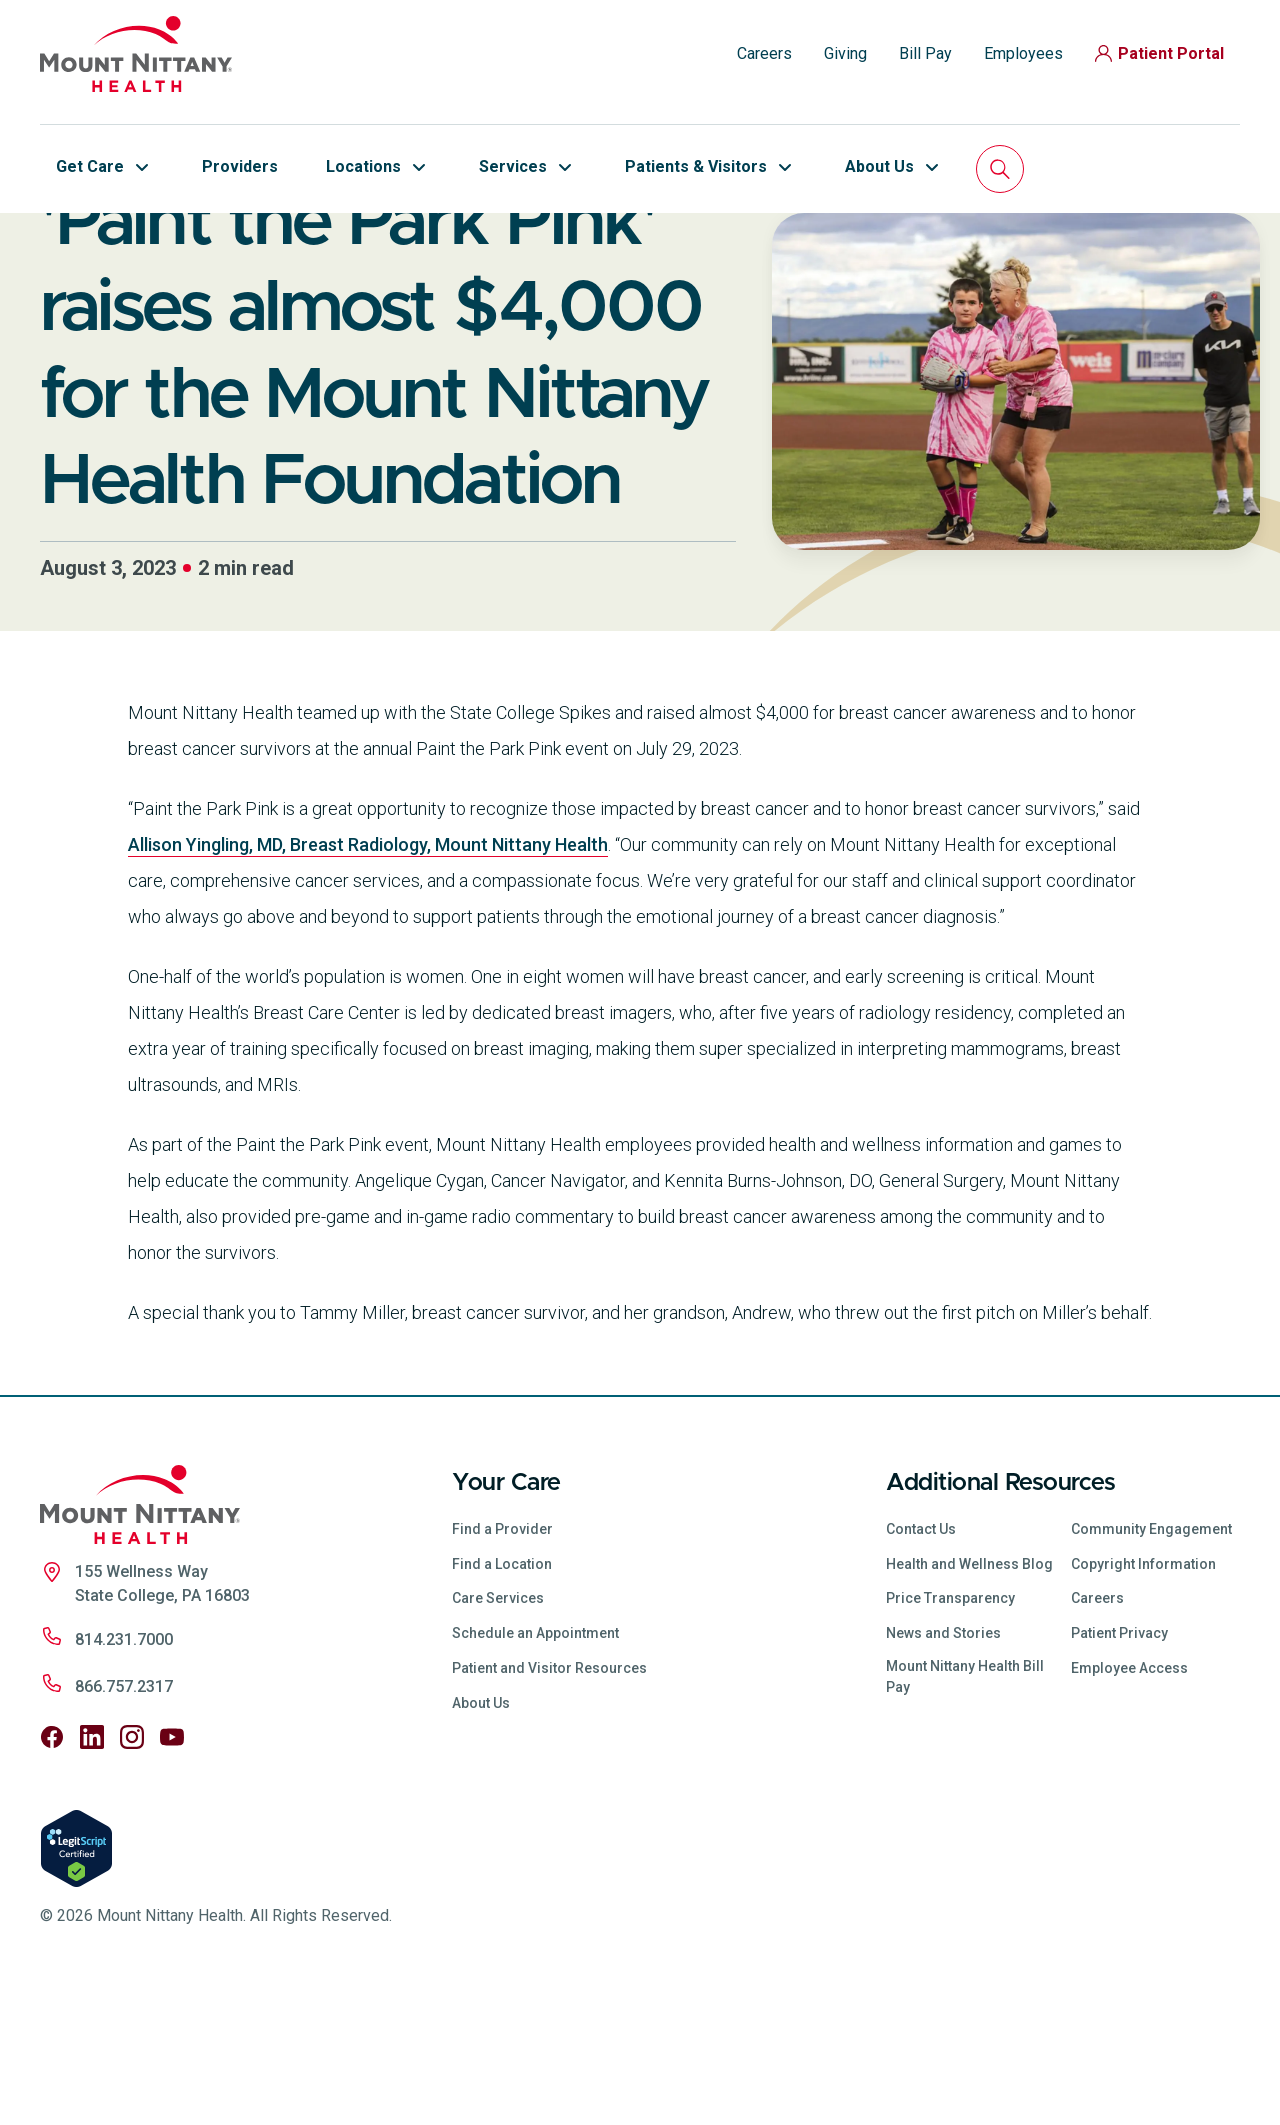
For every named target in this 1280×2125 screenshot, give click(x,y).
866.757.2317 (124, 1823)
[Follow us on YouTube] (172, 1874)
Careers (764, 53)
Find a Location (502, 1701)
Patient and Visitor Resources (549, 1805)
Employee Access (1129, 1805)
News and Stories (943, 1770)
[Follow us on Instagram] (132, 1874)
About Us (481, 1840)
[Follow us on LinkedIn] (92, 1874)
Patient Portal (1159, 53)
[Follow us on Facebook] (52, 1874)
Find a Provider (502, 1666)
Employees (1023, 53)
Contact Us (921, 1666)
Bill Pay (925, 53)
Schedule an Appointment (535, 1770)
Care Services (498, 1735)
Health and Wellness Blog (969, 1701)
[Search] (1000, 169)
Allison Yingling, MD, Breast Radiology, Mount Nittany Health (368, 981)
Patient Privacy (1119, 1770)
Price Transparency (950, 1735)
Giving (845, 53)
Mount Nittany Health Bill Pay (965, 1813)
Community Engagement (1151, 1666)
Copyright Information (1143, 1701)
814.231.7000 (124, 1776)
